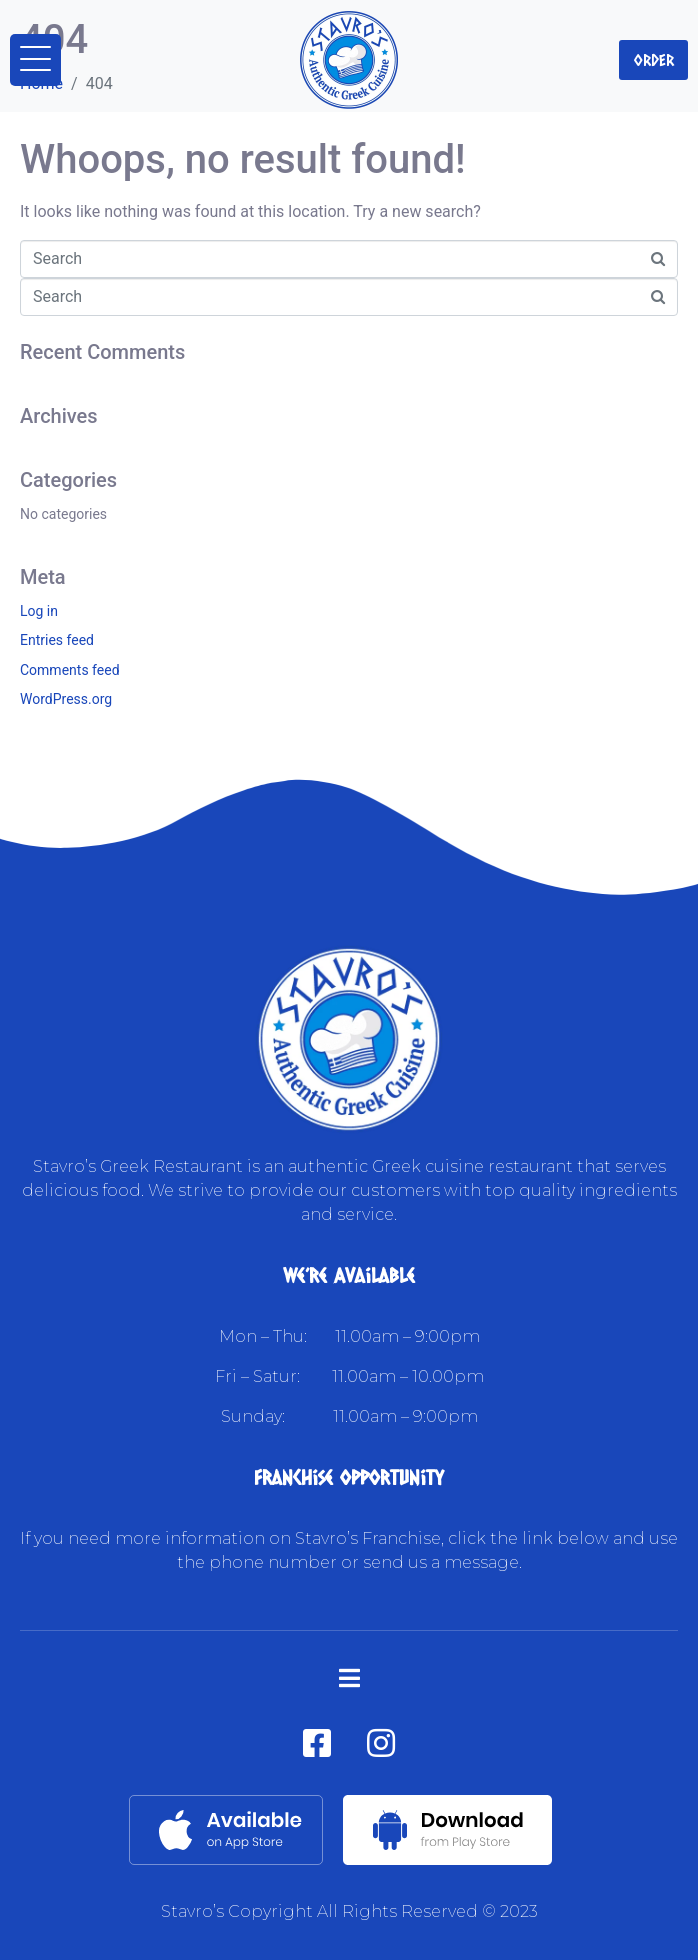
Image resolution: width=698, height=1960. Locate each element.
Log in (39, 611)
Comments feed (70, 670)
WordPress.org (66, 699)
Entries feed (57, 640)
